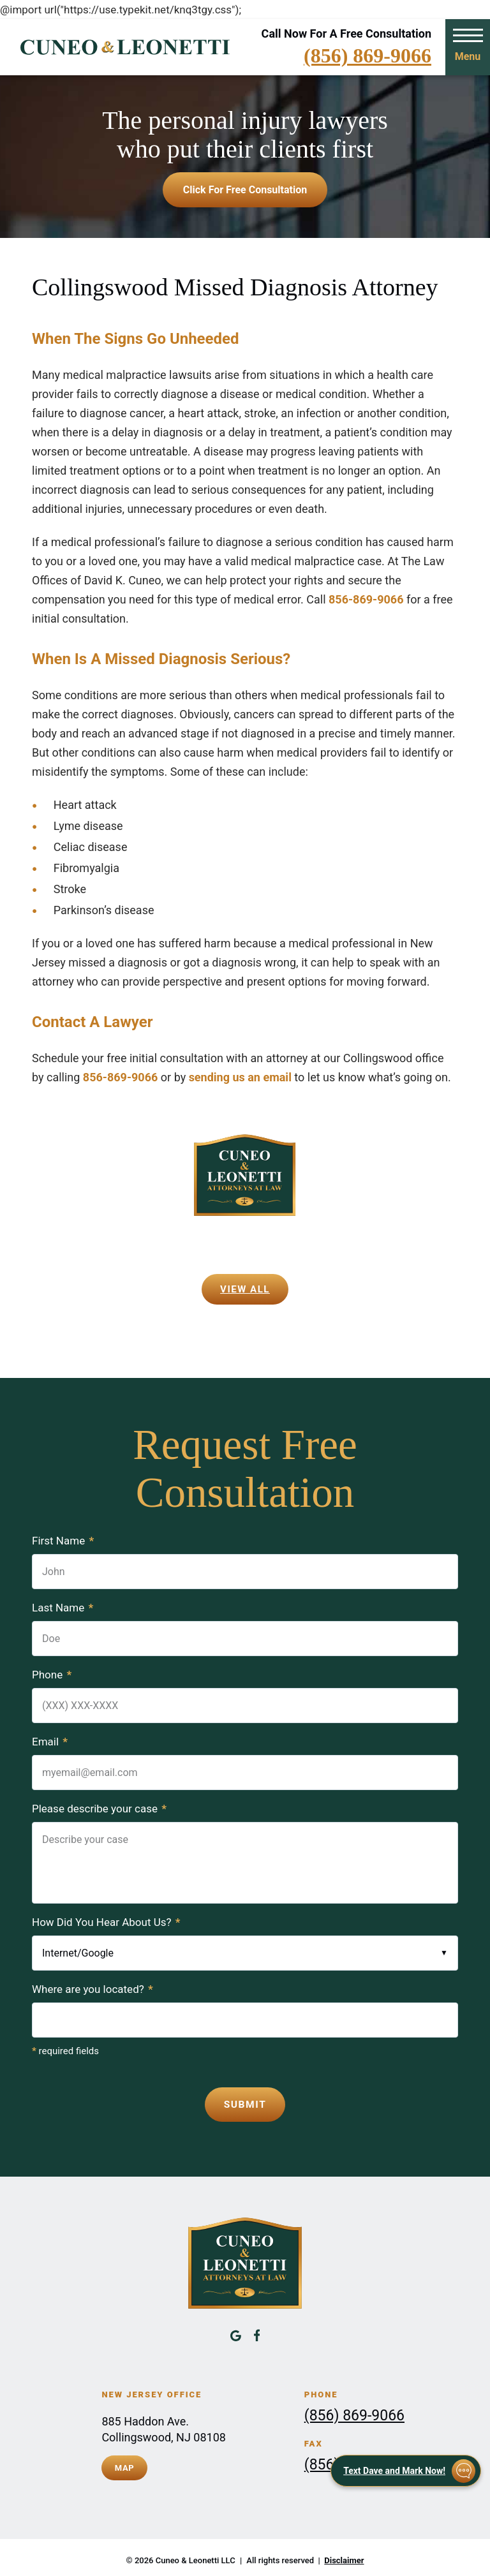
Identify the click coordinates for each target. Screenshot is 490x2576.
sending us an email (240, 1077)
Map (125, 2464)
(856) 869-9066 (367, 55)
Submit (245, 2103)
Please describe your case (99, 1808)
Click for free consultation (245, 190)
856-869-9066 (367, 599)
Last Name (62, 1607)
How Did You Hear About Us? (106, 1922)
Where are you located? (92, 1989)
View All (245, 1289)
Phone (51, 1674)
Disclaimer (344, 2554)
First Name (63, 1540)
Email (50, 1741)
